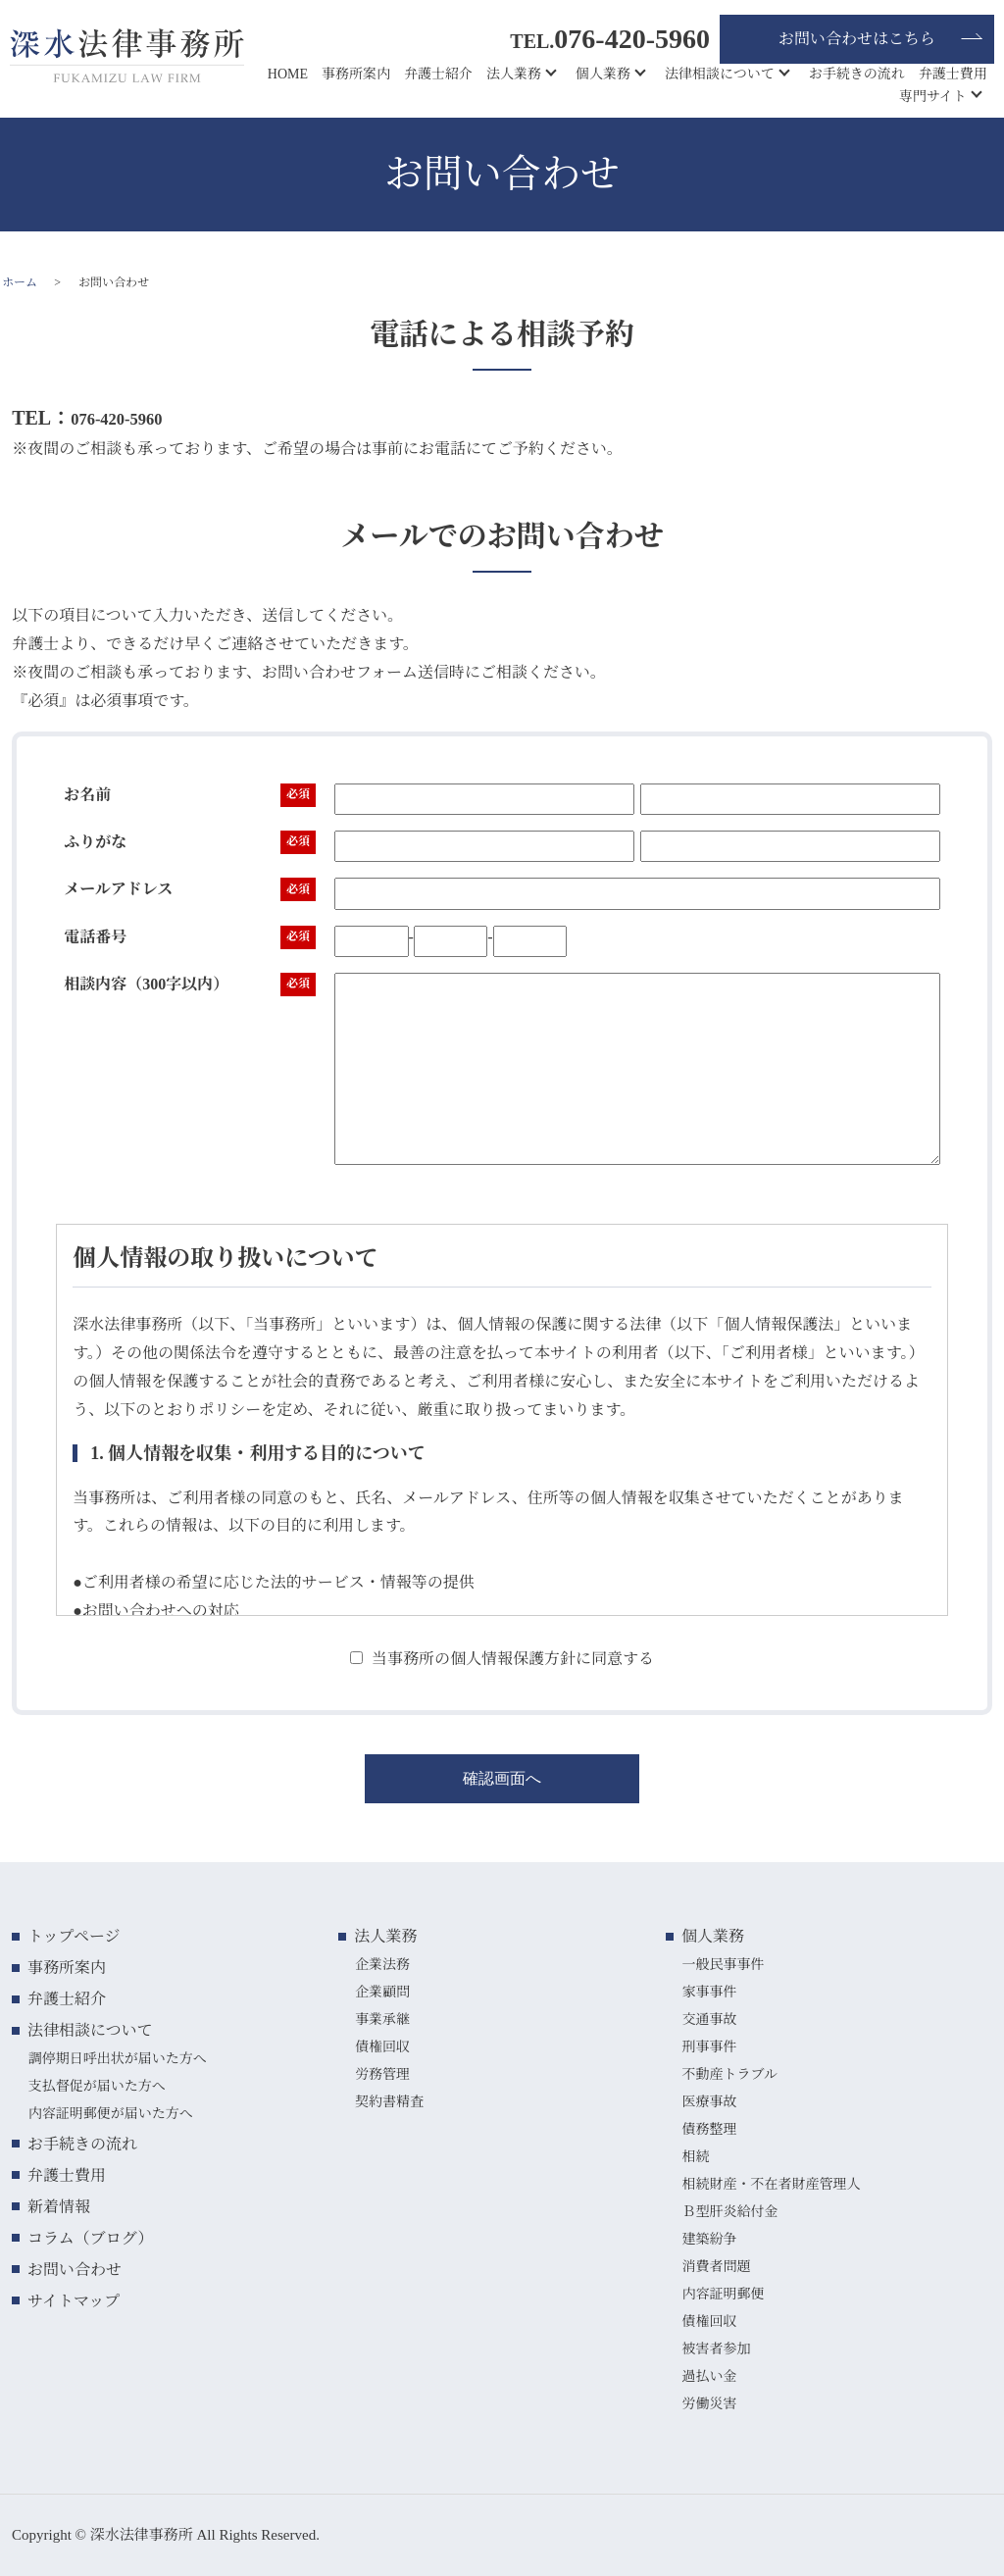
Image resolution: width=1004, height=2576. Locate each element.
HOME (288, 74)
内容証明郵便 (722, 2294)
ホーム (19, 282)
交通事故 (708, 2019)
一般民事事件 (722, 1964)
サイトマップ (73, 2301)
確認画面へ (502, 1778)
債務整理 (708, 2129)
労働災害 (708, 2404)
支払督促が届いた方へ (97, 2086)
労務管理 (382, 2074)
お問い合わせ (74, 2269)
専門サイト (933, 96)
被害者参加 (715, 2349)
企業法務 (382, 1964)
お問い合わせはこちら (856, 38)
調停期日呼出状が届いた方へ (117, 2058)
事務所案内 (356, 74)
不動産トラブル (729, 2074)
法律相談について (720, 74)
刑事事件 (708, 2047)
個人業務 (603, 74)
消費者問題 (715, 2266)
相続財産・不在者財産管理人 (770, 2184)
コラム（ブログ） (90, 2238)
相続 (695, 2156)
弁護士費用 (953, 74)
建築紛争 (708, 2239)
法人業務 (513, 74)
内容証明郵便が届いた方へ (110, 2113)
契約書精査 (389, 2102)
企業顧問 (382, 1992)
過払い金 (708, 2376)
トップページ (74, 1936)
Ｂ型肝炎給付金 (729, 2211)
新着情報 (58, 2206)
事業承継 (382, 2019)
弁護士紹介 (438, 74)
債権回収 (382, 2047)
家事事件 (708, 1992)
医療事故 (708, 2102)
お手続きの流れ (857, 74)
